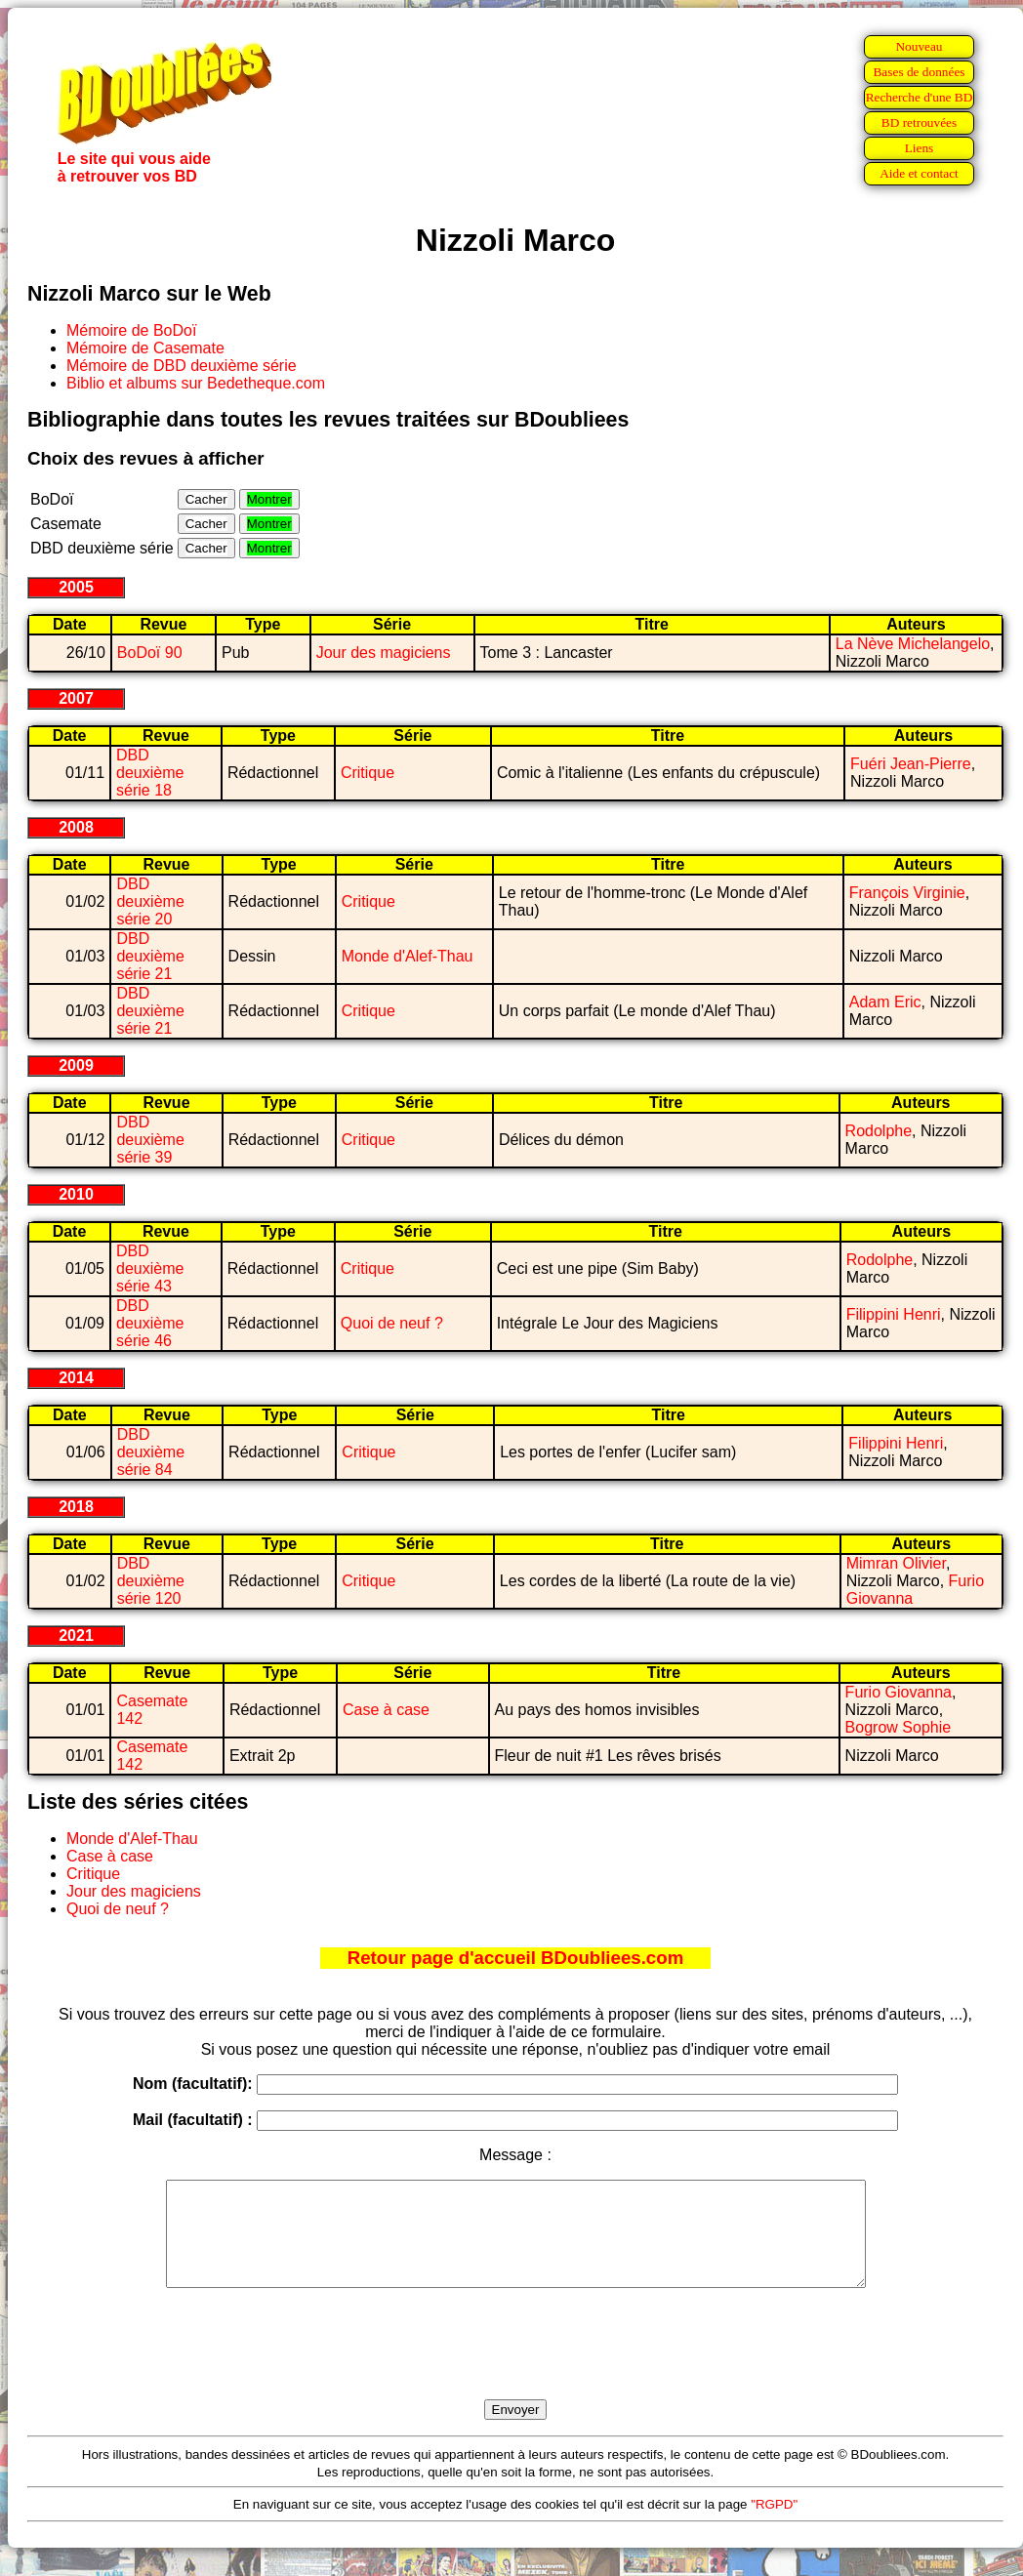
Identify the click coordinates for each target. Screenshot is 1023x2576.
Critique (367, 772)
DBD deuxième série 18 (150, 772)
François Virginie (907, 892)
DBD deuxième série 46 (150, 1323)
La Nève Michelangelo (913, 643)
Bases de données (918, 71)
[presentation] (515, 2366)
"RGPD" (774, 2524)
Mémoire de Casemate (145, 348)
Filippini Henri (893, 1314)
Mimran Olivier (896, 1563)
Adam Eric (885, 1002)
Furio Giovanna (898, 1692)
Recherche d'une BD (919, 97)
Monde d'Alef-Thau (407, 956)
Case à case (386, 1709)
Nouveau (918, 46)
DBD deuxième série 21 (150, 956)
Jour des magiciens (383, 652)
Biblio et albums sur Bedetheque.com (195, 383)
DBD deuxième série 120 (150, 1581)
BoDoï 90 (150, 652)
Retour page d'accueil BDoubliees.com (515, 1957)
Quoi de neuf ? (392, 1323)
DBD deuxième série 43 (150, 1268)
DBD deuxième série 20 (150, 901)
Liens (919, 148)
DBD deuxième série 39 (150, 1139)
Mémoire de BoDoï (131, 330)
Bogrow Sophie (898, 1727)
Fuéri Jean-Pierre (910, 764)
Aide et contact (919, 173)
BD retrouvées (919, 122)
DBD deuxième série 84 (150, 1452)
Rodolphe (879, 1131)
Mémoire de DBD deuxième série (181, 365)
